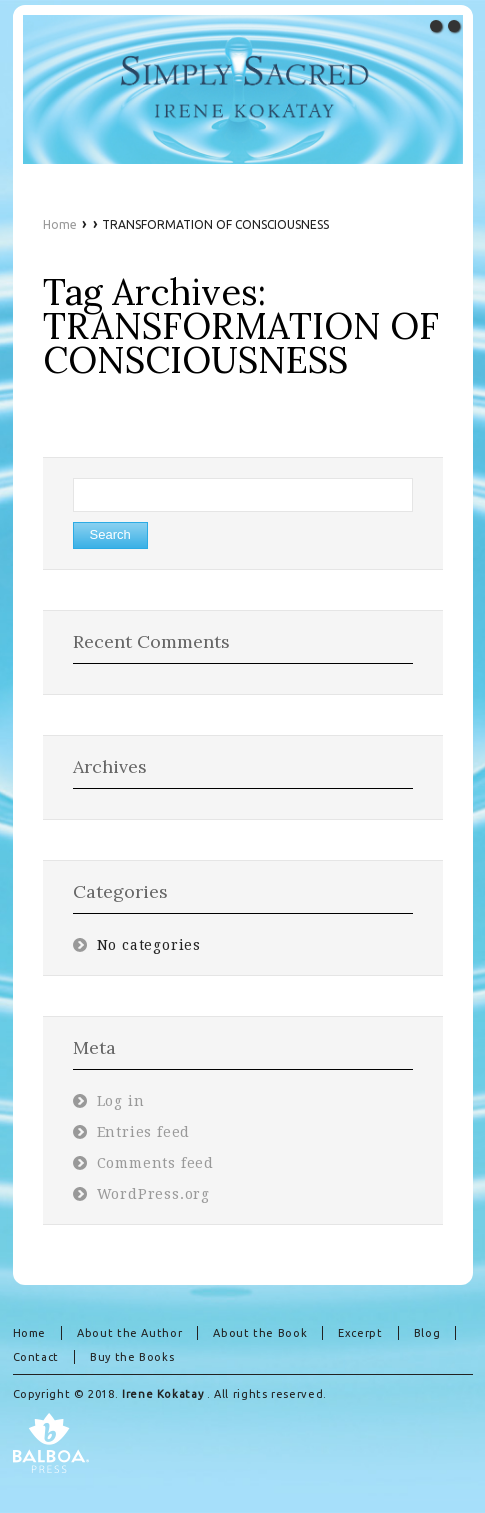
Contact (36, 1357)
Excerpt (360, 1333)
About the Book (260, 1333)
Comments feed (156, 1163)
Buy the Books (132, 1357)
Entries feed (144, 1132)
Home (60, 224)
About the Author (129, 1333)
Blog (427, 1333)
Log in (121, 1101)
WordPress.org (154, 1194)
